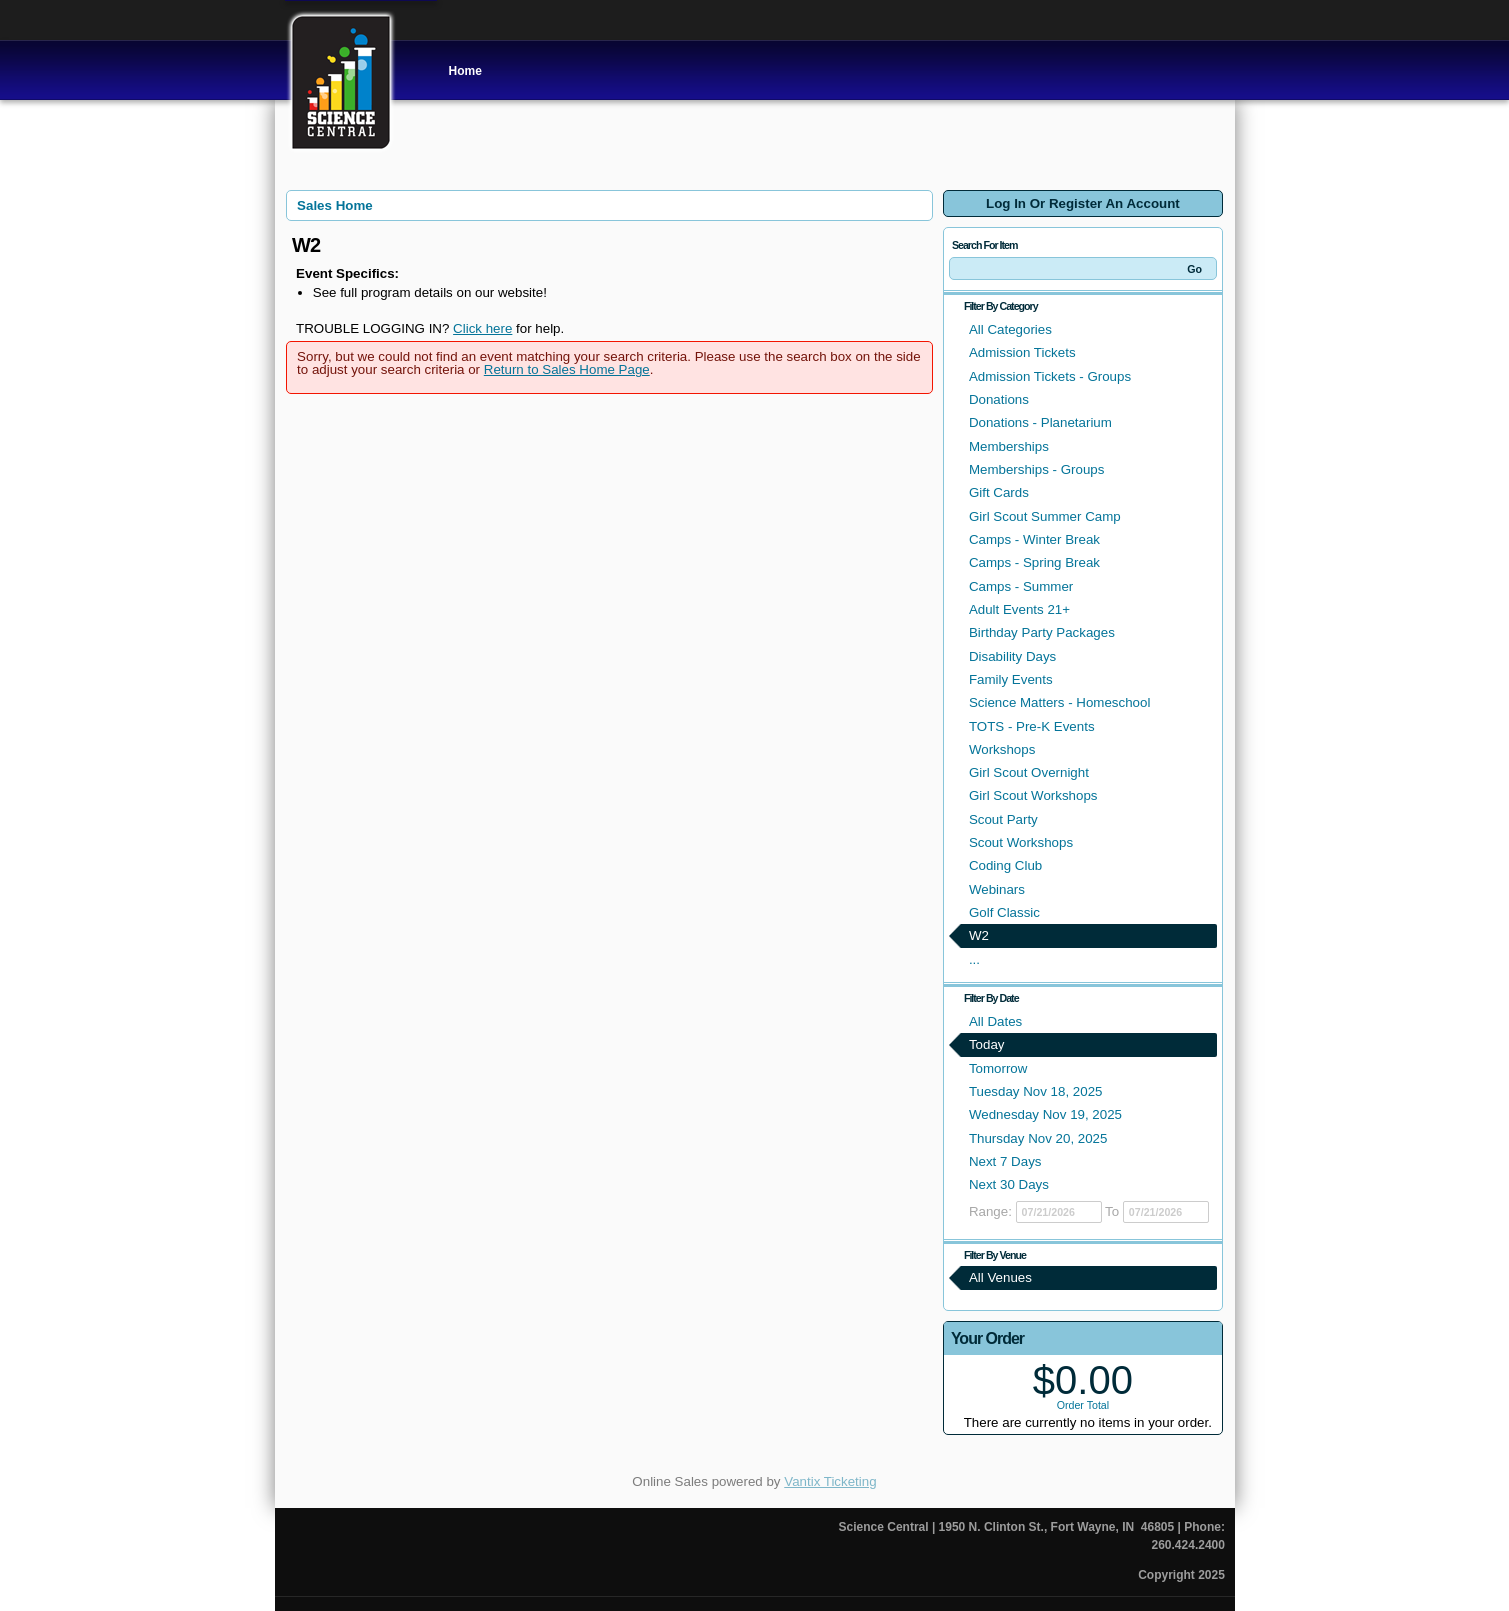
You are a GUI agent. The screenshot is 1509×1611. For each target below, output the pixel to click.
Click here (482, 328)
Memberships (1009, 446)
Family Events (1011, 679)
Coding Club (1005, 865)
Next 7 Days (1005, 1161)
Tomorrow (998, 1068)
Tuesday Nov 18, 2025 (1036, 1091)
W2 (979, 935)
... (974, 959)
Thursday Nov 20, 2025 (1038, 1138)
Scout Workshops (1021, 842)
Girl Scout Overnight (1029, 772)
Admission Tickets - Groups (1050, 376)
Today (987, 1044)
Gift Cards (999, 492)
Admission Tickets (1022, 352)
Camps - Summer (1021, 586)
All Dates (995, 1021)
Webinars (997, 889)
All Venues (1000, 1277)
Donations (999, 399)
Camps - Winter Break (1034, 539)
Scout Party (1003, 819)
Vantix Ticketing (830, 1481)
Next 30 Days (1009, 1184)
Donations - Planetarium (1040, 422)
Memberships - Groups (1037, 469)
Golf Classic (1004, 912)
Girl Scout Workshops (1033, 795)
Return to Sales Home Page (567, 369)
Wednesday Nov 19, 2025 (1045, 1114)
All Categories (1010, 329)
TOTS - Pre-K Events (1032, 726)
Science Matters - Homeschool (1059, 702)
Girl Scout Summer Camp (1045, 516)
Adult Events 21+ (1019, 609)
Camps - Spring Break (1034, 562)
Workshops (1002, 749)
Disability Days (1012, 656)
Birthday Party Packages (1042, 632)
